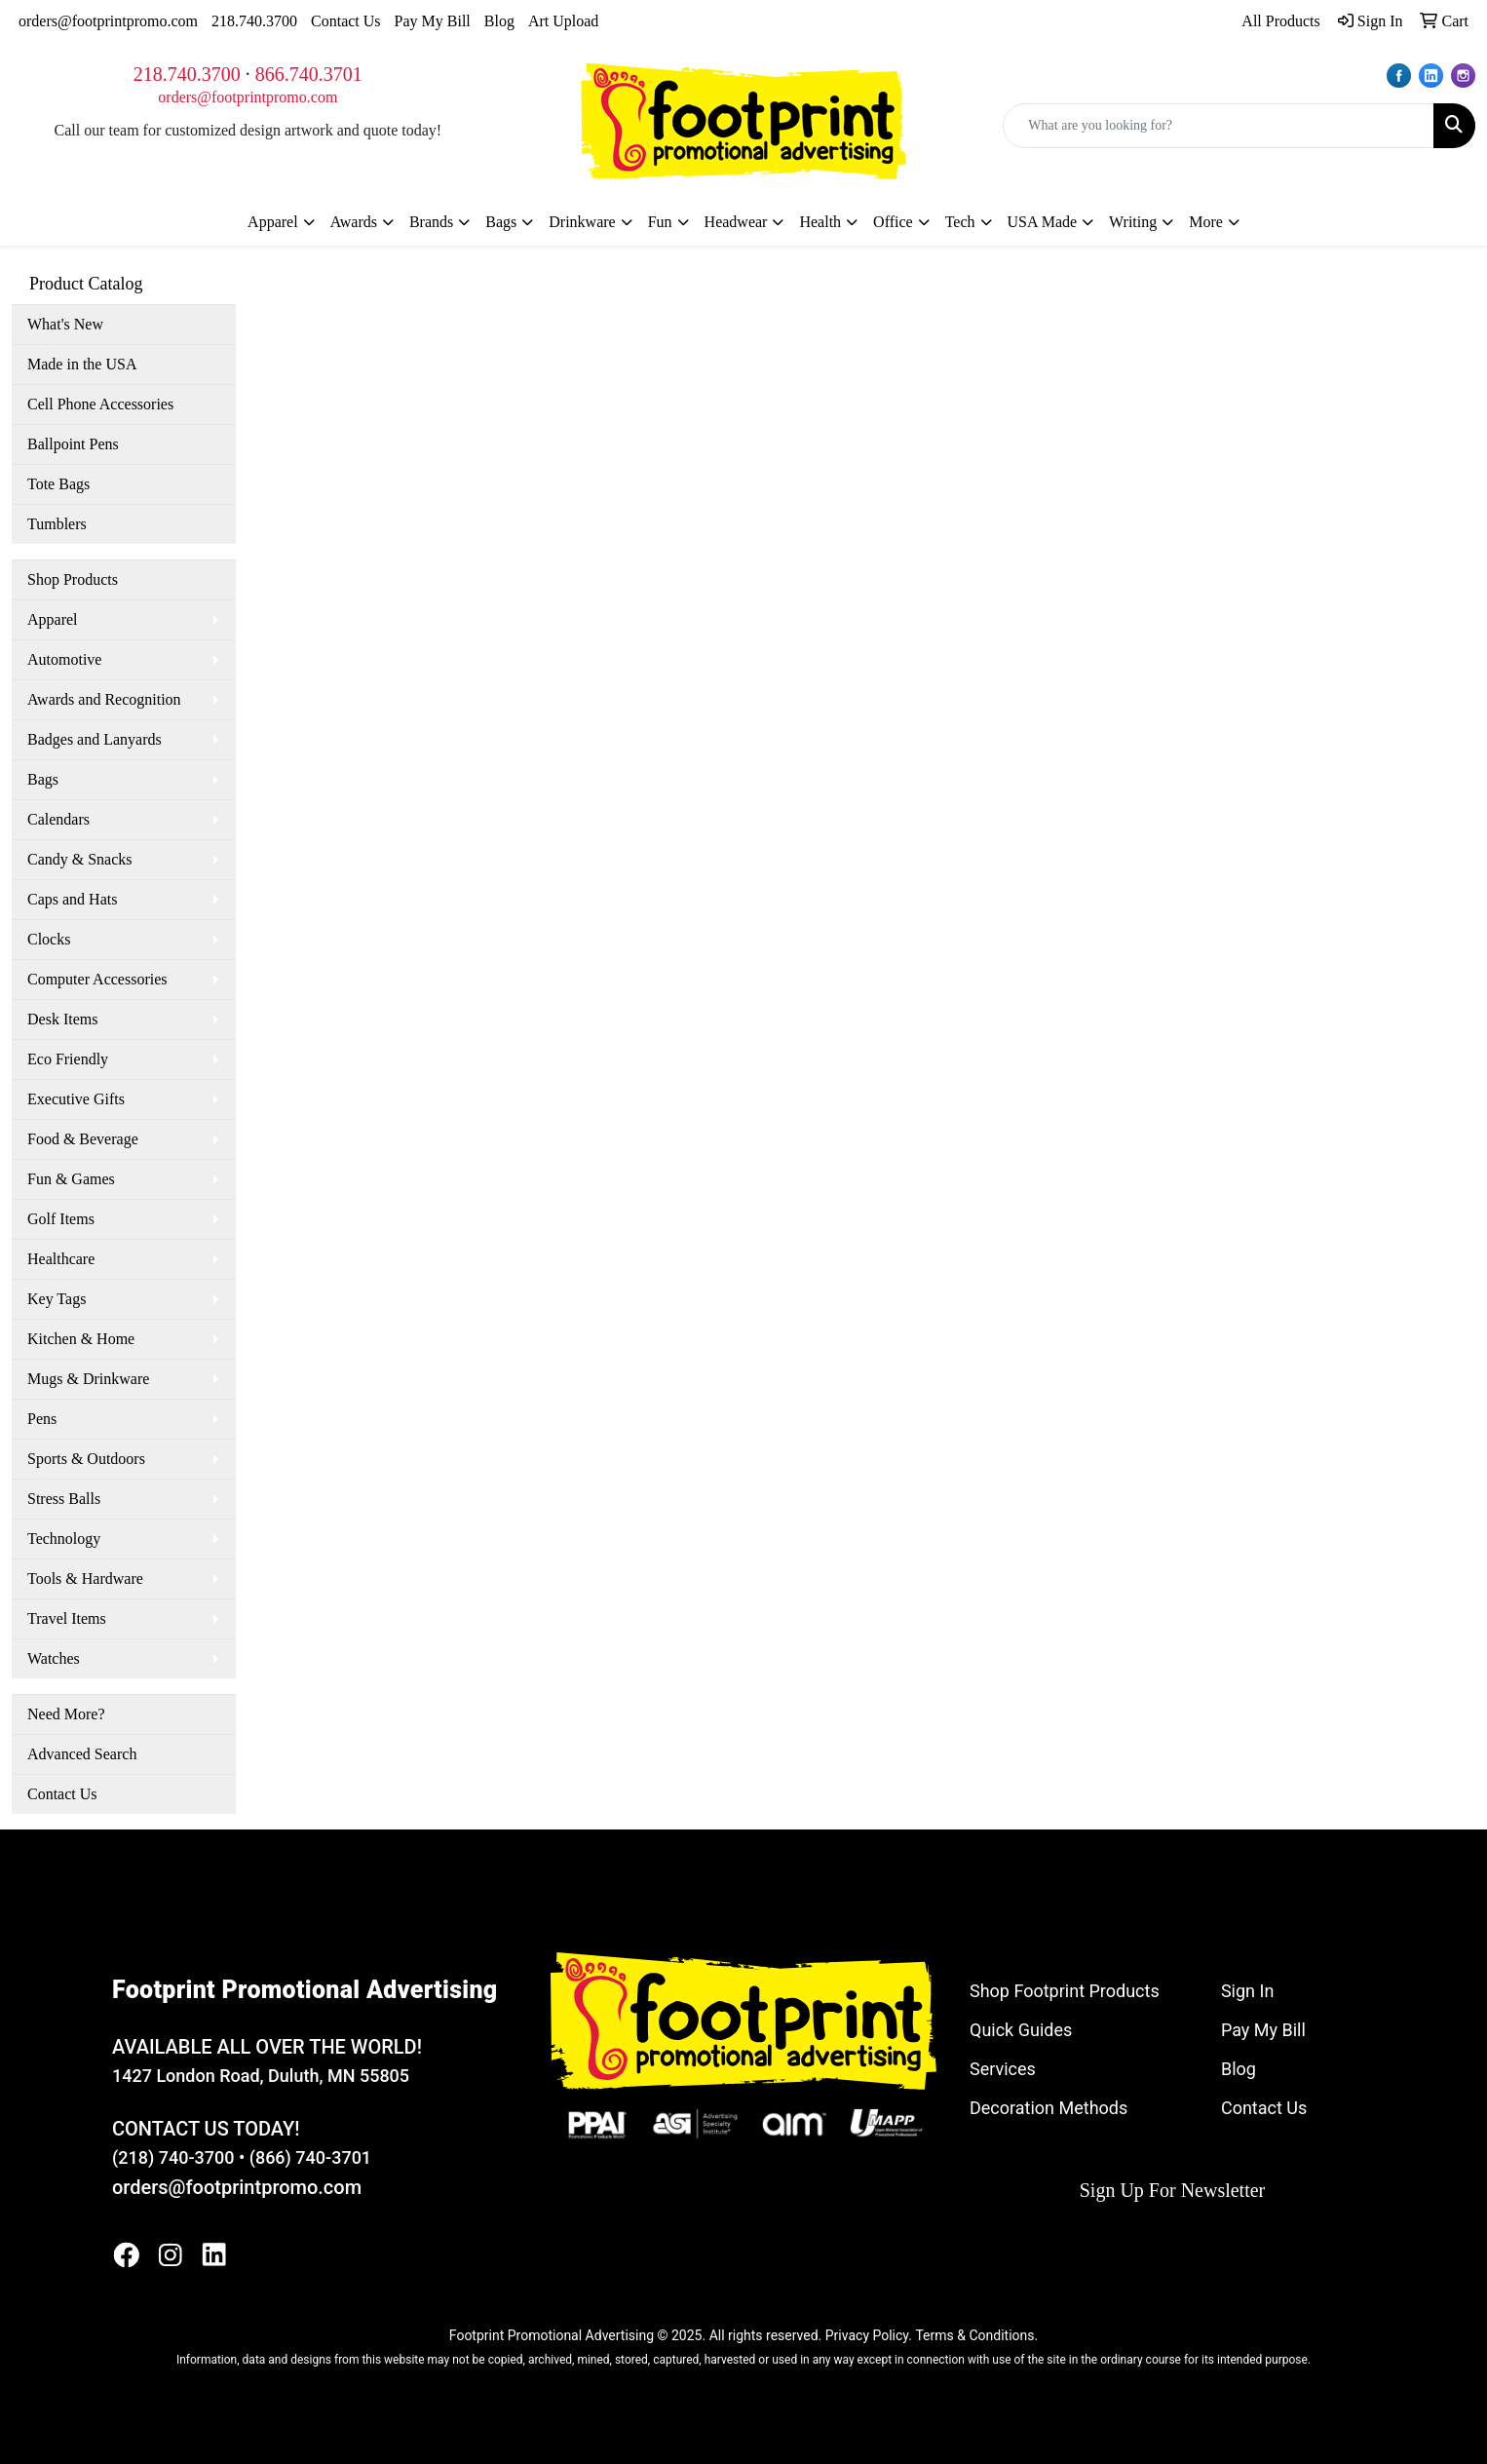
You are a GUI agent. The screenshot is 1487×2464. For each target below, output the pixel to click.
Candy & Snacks (80, 859)
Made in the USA (81, 364)
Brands (431, 221)
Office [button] (893, 221)
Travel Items (66, 1618)
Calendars (58, 819)
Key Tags (56, 1298)
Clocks (48, 939)
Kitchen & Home (80, 1338)
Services (1003, 2069)
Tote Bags (58, 484)
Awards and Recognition (104, 699)
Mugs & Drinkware (88, 1378)
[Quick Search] (1218, 125)
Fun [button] (660, 221)
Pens (42, 1418)
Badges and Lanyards (94, 739)
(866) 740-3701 (310, 2157)
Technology (63, 1538)
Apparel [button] (273, 221)
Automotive (64, 659)
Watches (53, 1658)
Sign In (1247, 1991)
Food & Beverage (82, 1139)
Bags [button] (500, 221)
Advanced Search (81, 1754)
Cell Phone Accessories (100, 404)
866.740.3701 (308, 74)
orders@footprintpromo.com (108, 21)
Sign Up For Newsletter (1173, 2190)
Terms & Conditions (974, 2335)
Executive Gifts (76, 1099)
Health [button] (820, 221)
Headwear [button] (736, 221)
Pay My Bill (433, 21)
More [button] (1206, 221)
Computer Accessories (97, 979)
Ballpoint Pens (73, 444)
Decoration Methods (1048, 2108)
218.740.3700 (254, 21)
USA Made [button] (1043, 221)
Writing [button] (1133, 221)
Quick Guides (1021, 2030)
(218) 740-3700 (173, 2157)
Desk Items (62, 1019)
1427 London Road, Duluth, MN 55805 (260, 2075)
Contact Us (346, 21)
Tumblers (57, 524)
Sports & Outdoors (86, 1458)
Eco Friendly (67, 1059)
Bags (42, 779)
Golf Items (61, 1219)
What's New (65, 324)
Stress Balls (63, 1498)
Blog (499, 21)
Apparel (52, 619)
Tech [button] (960, 221)
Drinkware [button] (582, 221)
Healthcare (61, 1259)
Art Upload (563, 21)
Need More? (66, 1714)
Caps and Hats (72, 899)
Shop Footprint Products (1065, 1991)
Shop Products (72, 579)
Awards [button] (353, 221)
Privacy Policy (866, 2335)
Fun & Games (71, 1179)
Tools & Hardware (85, 1578)
